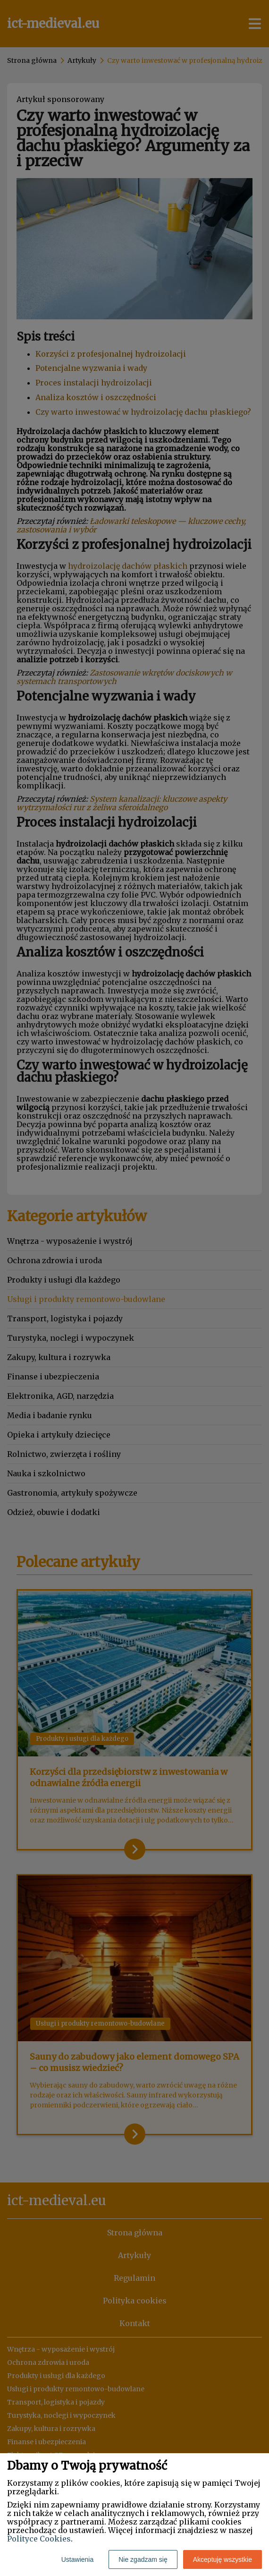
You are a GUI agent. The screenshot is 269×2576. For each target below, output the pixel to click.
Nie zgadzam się (143, 2559)
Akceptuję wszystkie (222, 2559)
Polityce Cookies (39, 2538)
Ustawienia (77, 2559)
